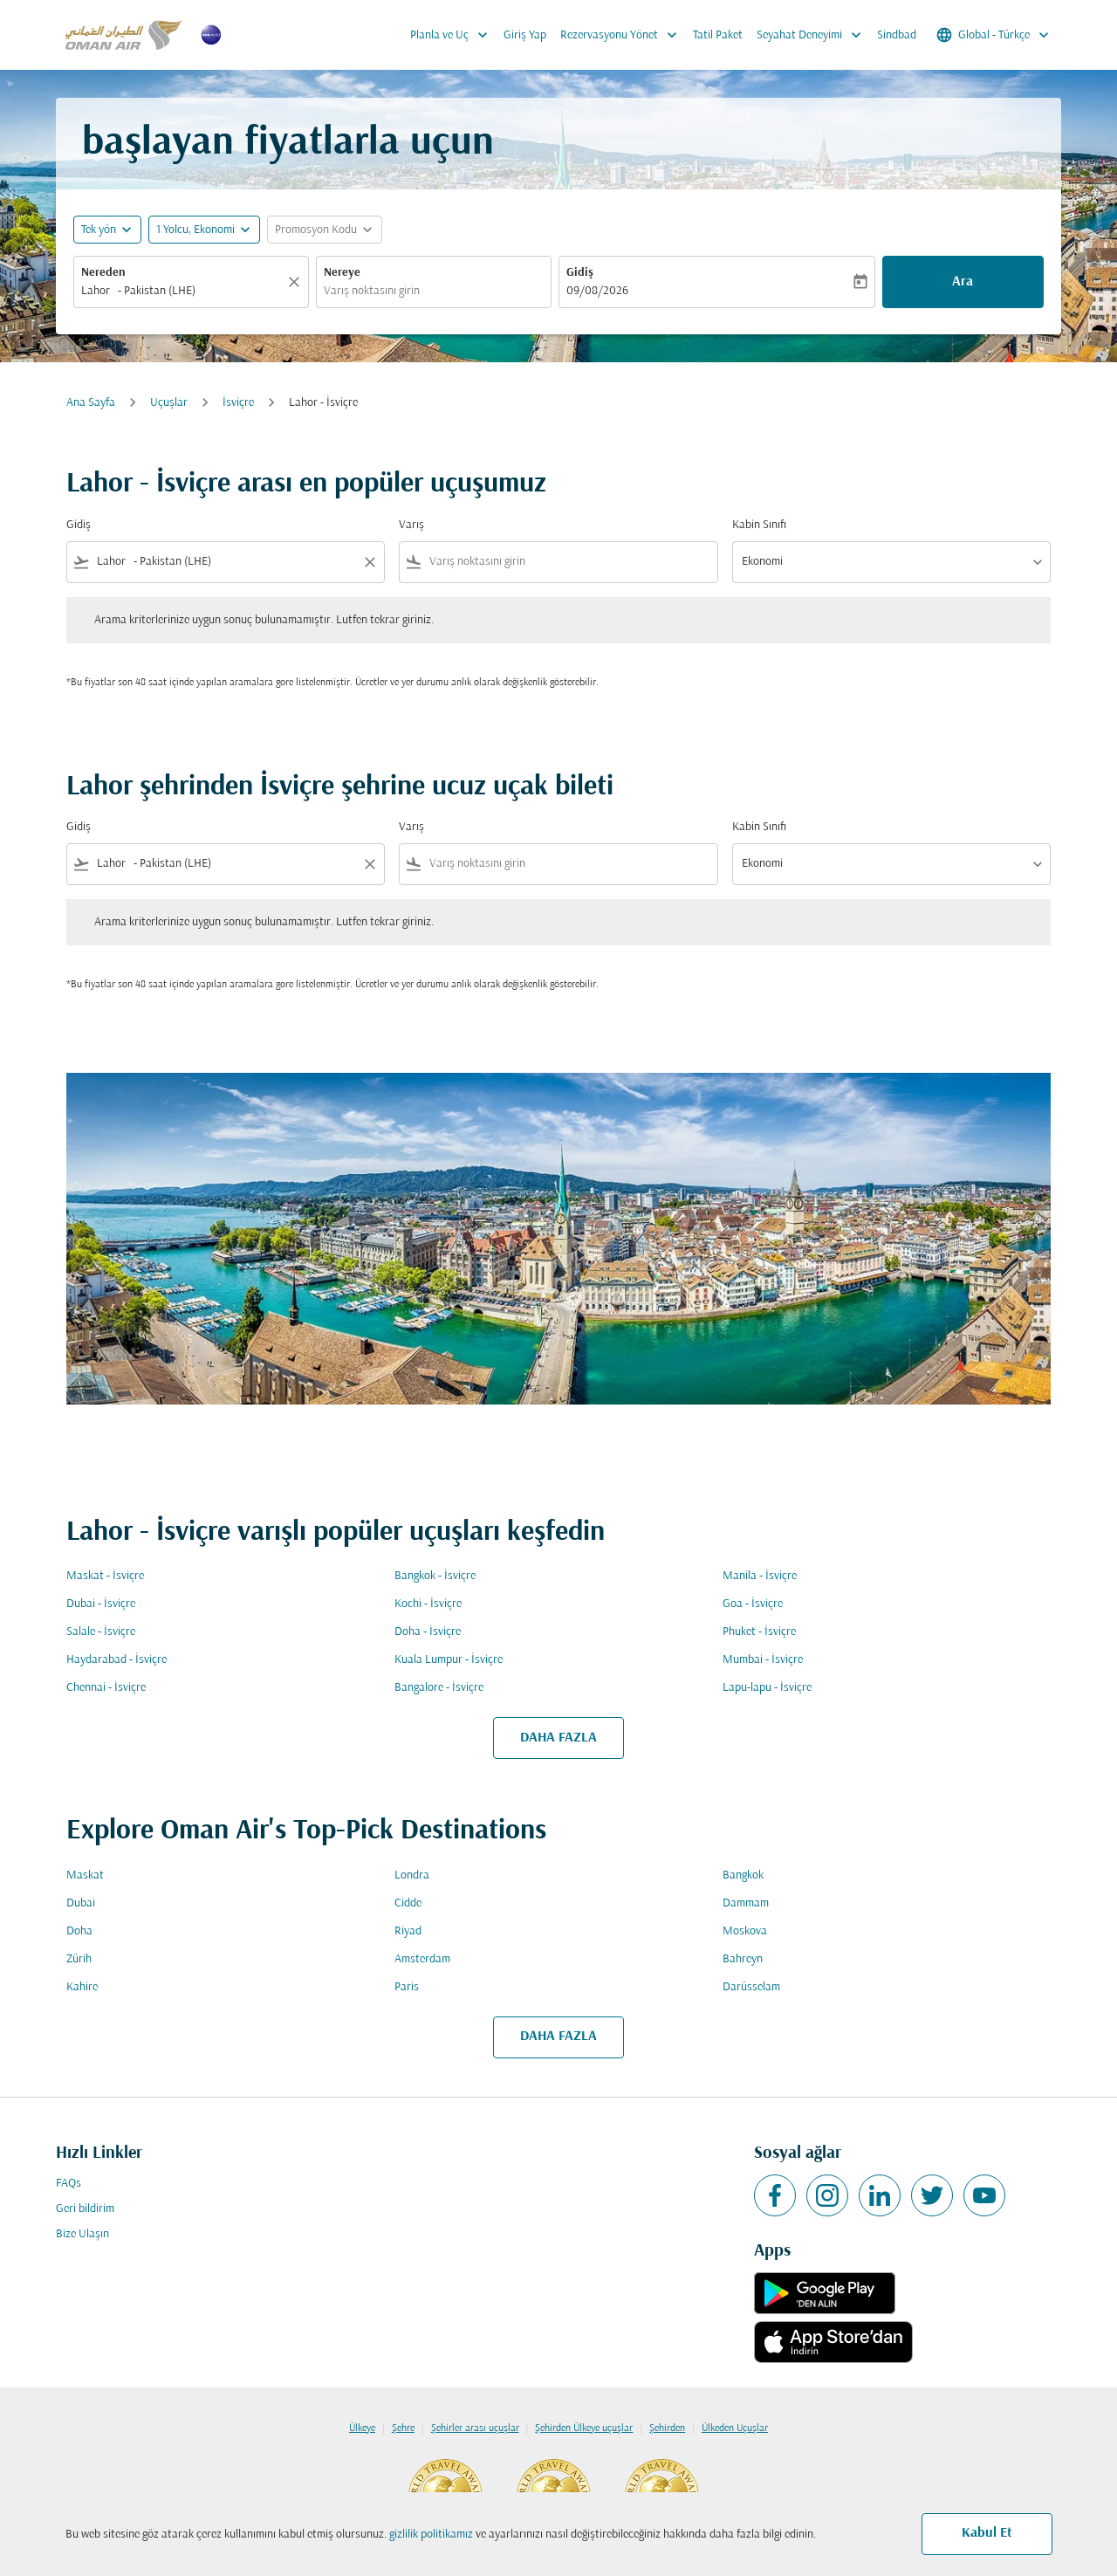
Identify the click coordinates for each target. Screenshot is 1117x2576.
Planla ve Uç (453, 34)
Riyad (407, 1931)
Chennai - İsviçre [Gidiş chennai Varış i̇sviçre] (106, 1687)
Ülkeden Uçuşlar (735, 2428)
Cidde (407, 1903)
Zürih (79, 1959)
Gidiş (579, 272)
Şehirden (667, 2428)
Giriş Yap (525, 35)
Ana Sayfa (90, 402)
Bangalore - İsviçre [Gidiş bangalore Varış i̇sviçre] (438, 1687)
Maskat (85, 1875)
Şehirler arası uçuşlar (475, 2428)
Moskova (745, 1931)
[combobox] (182, 291)
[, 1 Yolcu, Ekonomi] (195, 230)
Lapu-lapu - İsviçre (767, 1687)
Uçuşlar (169, 402)
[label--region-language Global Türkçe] (994, 34)
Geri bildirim (85, 2208)
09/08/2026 (597, 291)
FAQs (68, 2183)
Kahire (82, 1987)
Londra (411, 1875)
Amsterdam (422, 1959)
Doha (79, 1931)
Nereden (103, 272)
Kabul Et (987, 2533)
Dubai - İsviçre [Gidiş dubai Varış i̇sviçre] (100, 1604)
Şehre (403, 2428)
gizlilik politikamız (431, 2534)
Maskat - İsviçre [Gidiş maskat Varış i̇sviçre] (105, 1576)
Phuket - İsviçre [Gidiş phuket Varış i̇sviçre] (759, 1631)
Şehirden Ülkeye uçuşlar (584, 2428)
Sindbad (896, 35)
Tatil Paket (718, 35)
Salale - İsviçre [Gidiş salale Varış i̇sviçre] (100, 1631)
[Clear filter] (369, 562)
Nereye (342, 272)
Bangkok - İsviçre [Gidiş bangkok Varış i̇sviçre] (435, 1576)
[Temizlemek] (296, 282)
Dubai (80, 1903)
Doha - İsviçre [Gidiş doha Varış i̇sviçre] (427, 1631)
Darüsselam (751, 1987)
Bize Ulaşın (82, 2234)
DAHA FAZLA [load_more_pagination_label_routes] (558, 1738)
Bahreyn (743, 1959)
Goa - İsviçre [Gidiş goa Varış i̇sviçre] (753, 1604)
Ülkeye (362, 2428)
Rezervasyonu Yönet (623, 34)
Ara (962, 282)
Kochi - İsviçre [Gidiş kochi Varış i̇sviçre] (428, 1604)
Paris (406, 1987)
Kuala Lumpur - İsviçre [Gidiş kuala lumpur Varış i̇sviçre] (448, 1659)
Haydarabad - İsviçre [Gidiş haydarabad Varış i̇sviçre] (116, 1659)
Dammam (746, 1903)
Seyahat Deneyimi (813, 34)
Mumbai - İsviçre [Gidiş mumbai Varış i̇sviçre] (763, 1659)
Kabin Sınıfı (759, 525)
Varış (411, 525)
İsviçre (238, 402)
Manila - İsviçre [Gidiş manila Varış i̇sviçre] (760, 1576)
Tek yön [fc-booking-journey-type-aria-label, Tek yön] (98, 230)
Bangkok (743, 1875)
